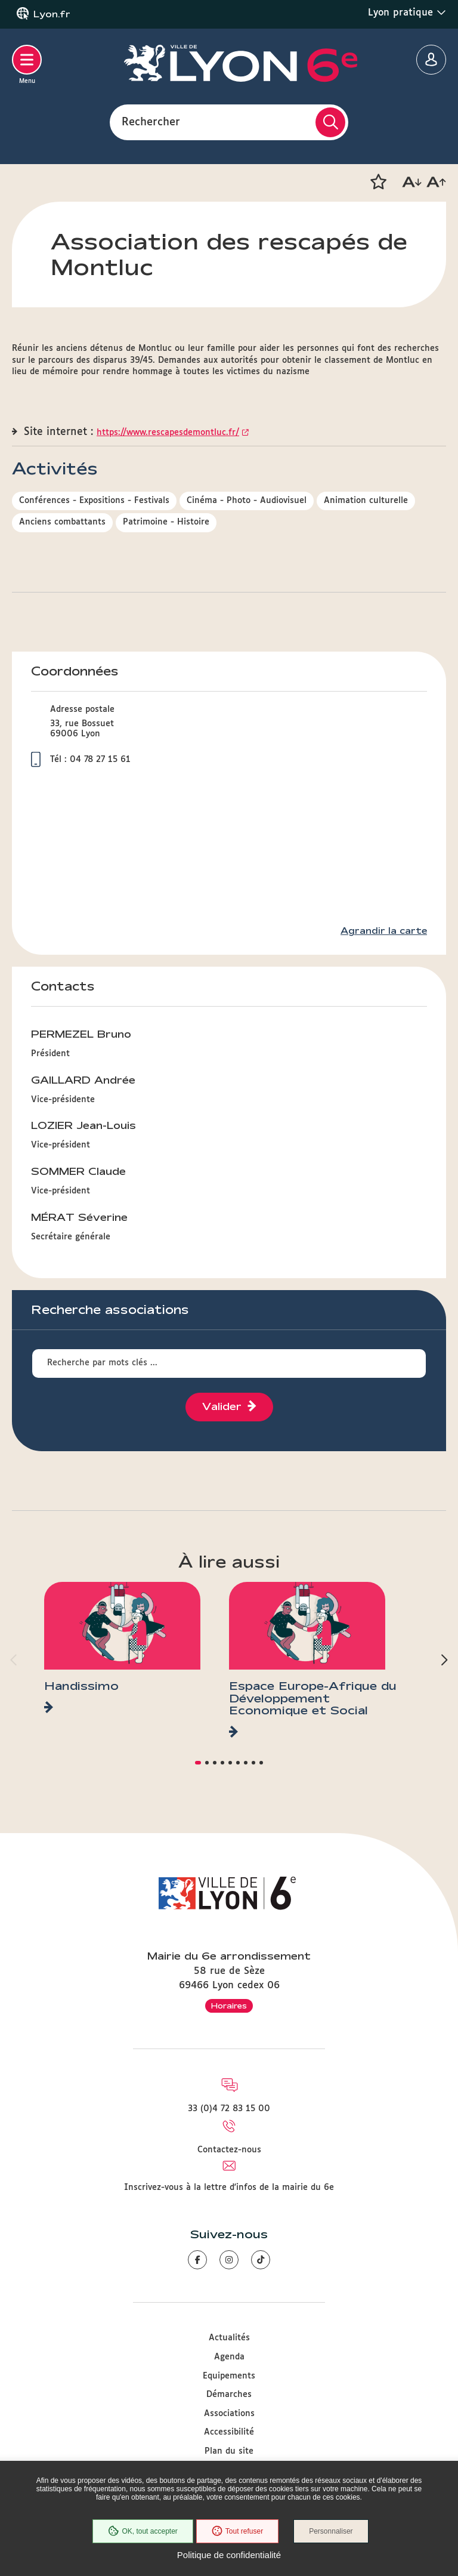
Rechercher (151, 121)
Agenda (229, 2357)
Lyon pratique (407, 12)
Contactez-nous (229, 2150)
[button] (378, 182)
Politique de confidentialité (229, 2555)
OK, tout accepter (142, 2531)
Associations (229, 2414)
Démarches (229, 2394)
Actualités (229, 2338)
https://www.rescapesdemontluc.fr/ (168, 432)
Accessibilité (229, 2432)
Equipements (229, 2376)
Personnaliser (330, 2531)
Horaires (229, 2005)
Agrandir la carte (384, 931)
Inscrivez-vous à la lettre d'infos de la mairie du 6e (229, 2187)
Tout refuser (237, 2531)
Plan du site (229, 2451)
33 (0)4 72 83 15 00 (229, 2109)
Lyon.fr (51, 14)
